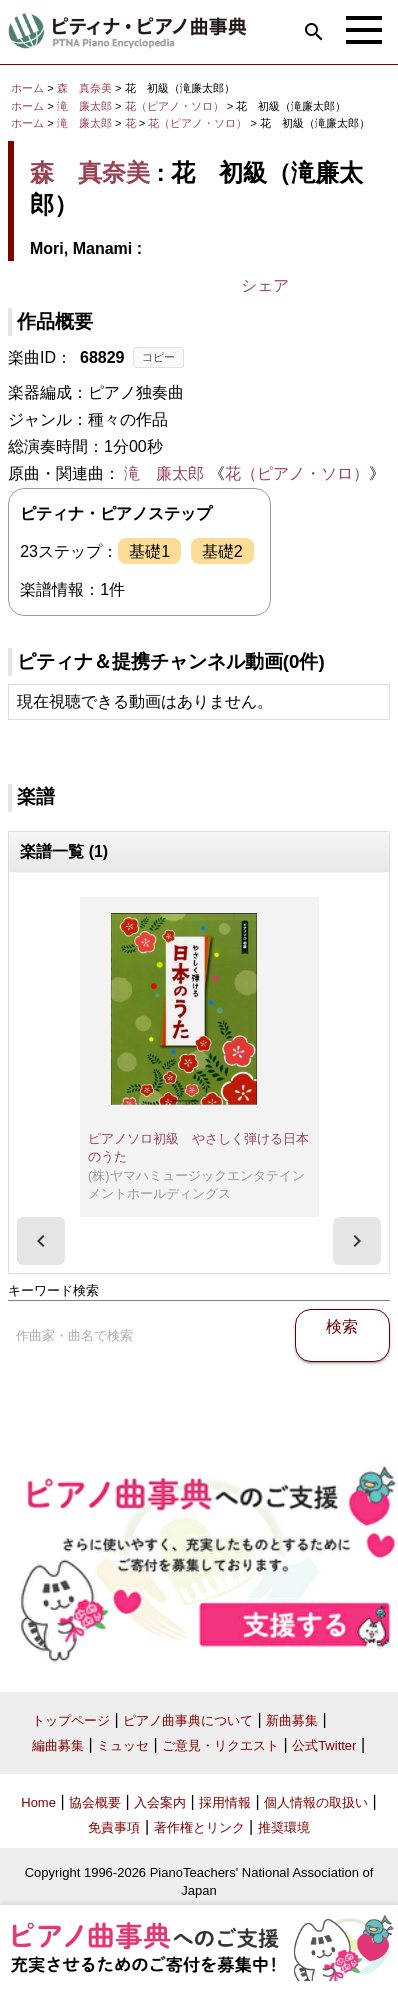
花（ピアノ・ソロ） (176, 106)
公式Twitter (324, 1745)
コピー (158, 357)
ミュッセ (123, 1745)
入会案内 (160, 1802)
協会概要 (95, 1802)
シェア (265, 285)
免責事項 (114, 1827)
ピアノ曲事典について (188, 1720)
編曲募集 (58, 1745)
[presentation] (41, 1241)
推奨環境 (284, 1827)
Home (38, 1802)
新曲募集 (292, 1720)
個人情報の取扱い (316, 1802)
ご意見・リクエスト (220, 1745)
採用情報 (225, 1802)
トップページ (71, 1720)
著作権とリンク (199, 1827)
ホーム (27, 88)
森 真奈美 (84, 88)
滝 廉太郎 (84, 106)
